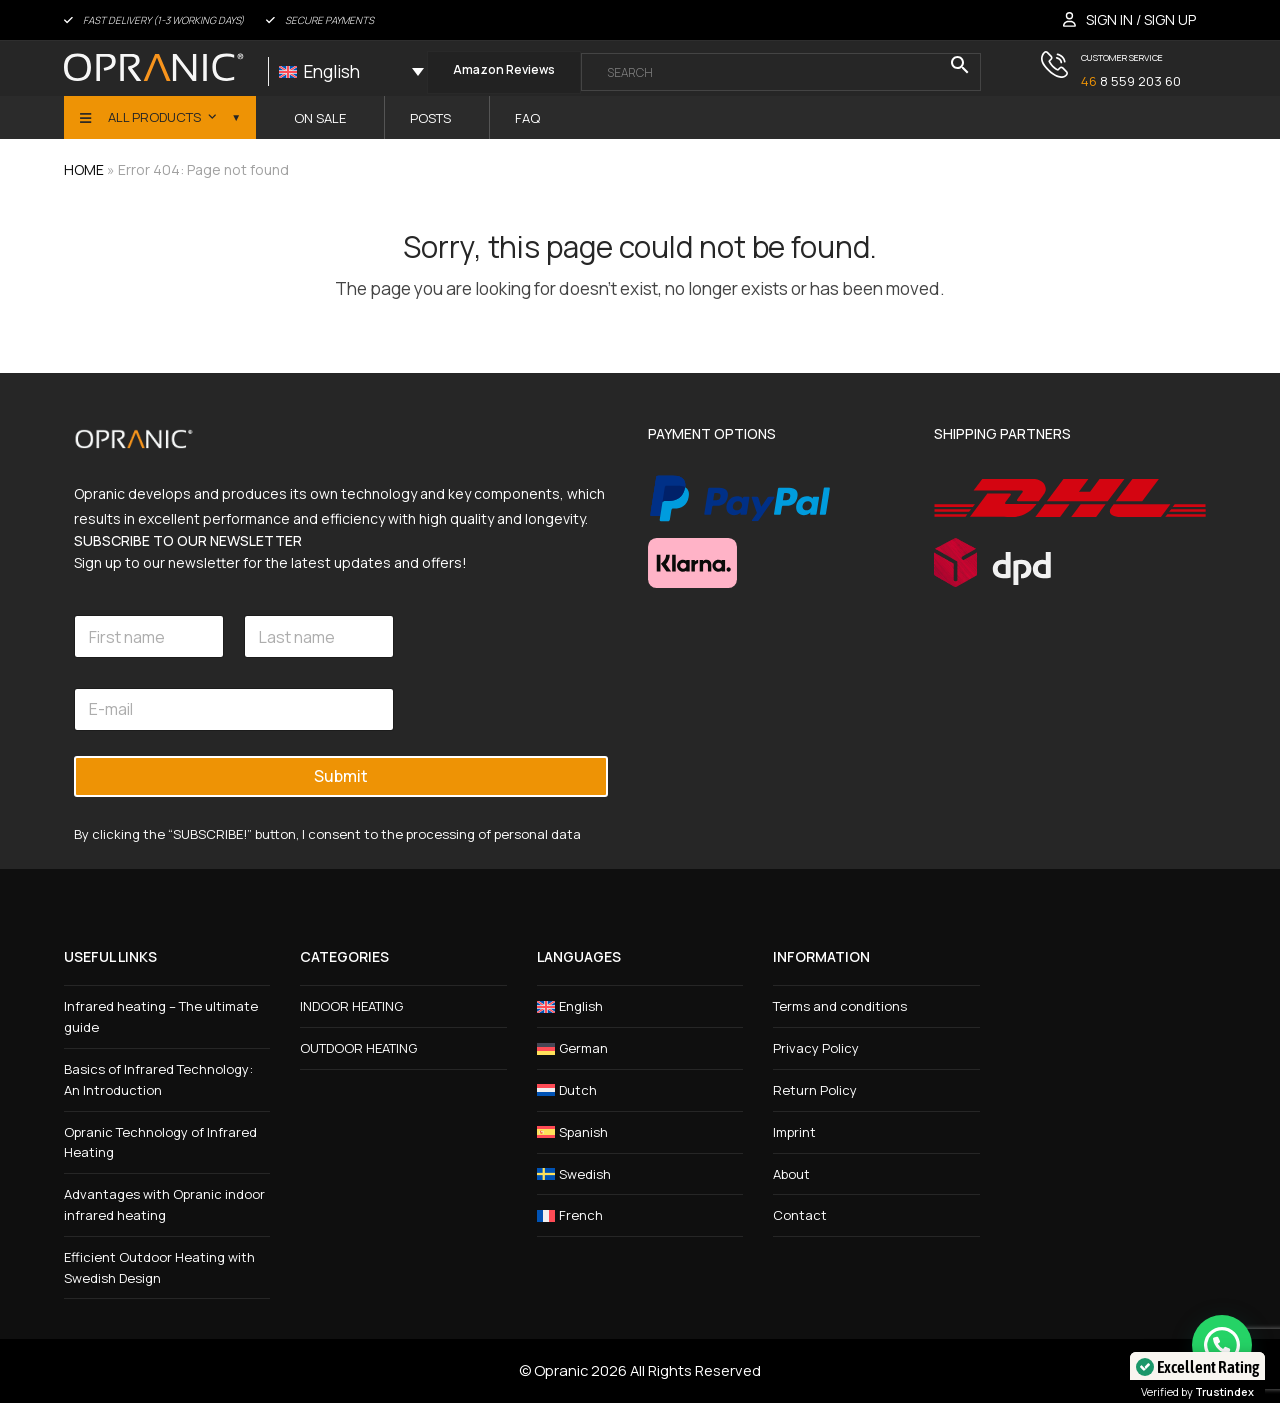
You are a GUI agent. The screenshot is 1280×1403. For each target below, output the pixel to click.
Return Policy (815, 1090)
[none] (351, 71)
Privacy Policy (816, 1048)
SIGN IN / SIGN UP (1141, 19)
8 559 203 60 (1131, 81)
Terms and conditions (840, 1006)
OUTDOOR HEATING (358, 1048)
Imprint (794, 1132)
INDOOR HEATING (351, 1006)
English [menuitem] (332, 71)
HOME (84, 169)
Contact (800, 1215)
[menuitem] (351, 71)
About (791, 1174)
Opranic (561, 1370)
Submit (341, 776)
